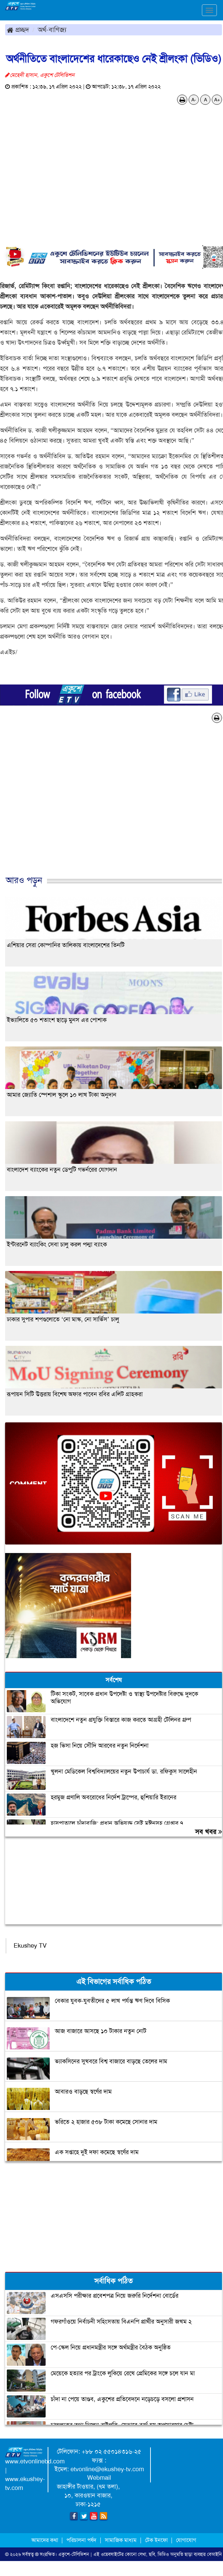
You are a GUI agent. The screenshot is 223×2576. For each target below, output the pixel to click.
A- (193, 100)
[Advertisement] (109, 806)
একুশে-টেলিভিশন (73, 2554)
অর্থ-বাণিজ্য (52, 29)
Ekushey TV (30, 1946)
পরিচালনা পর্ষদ (81, 2540)
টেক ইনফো (157, 2540)
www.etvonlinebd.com (35, 2461)
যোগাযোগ (186, 2540)
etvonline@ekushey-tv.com (107, 2469)
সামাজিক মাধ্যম (121, 2540)
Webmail (99, 2478)
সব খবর (208, 1831)
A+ (217, 100)
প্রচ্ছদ (18, 29)
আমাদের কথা (45, 2540)
